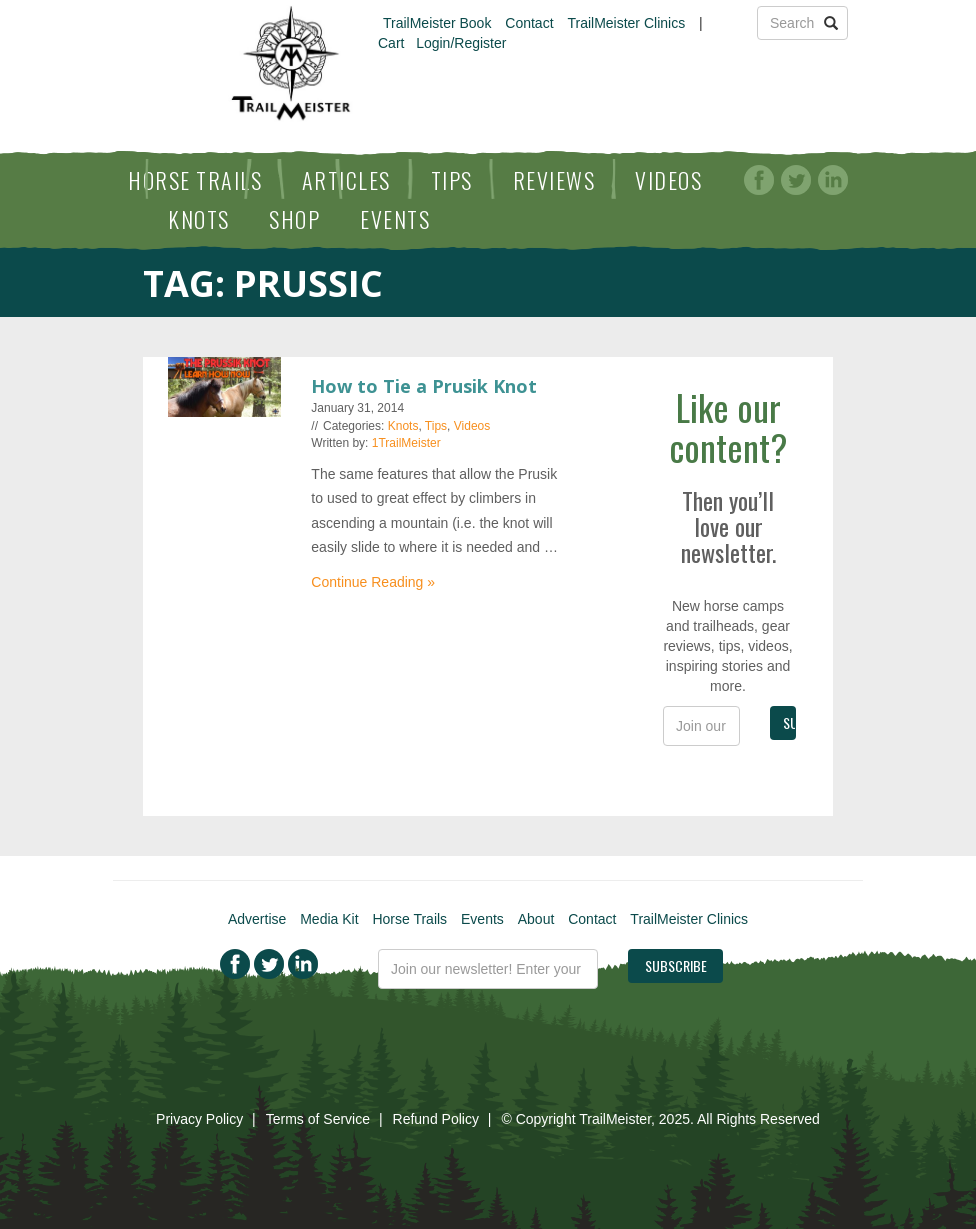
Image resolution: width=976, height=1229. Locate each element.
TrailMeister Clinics (626, 23)
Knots (199, 219)
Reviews (554, 180)
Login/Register (461, 43)
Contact (529, 23)
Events (395, 219)
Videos (668, 180)
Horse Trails (195, 180)
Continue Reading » (373, 582)
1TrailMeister (406, 443)
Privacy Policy (199, 1119)
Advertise (257, 919)
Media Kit (329, 919)
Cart (391, 43)
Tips (452, 180)
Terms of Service (318, 1119)
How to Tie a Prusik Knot (424, 386)
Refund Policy (436, 1119)
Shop (294, 219)
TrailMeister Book (437, 23)
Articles (346, 180)
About (536, 919)
